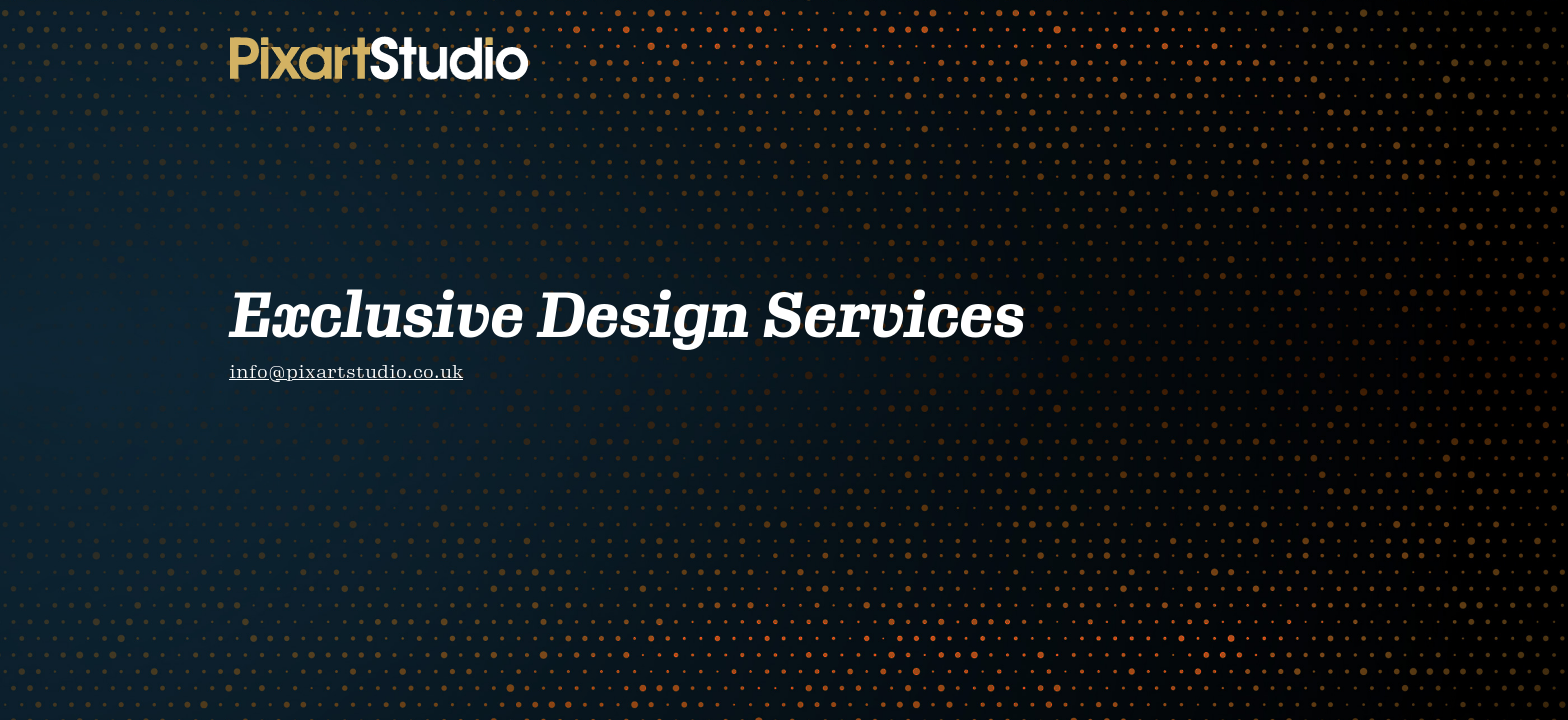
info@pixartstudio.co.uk (346, 372)
